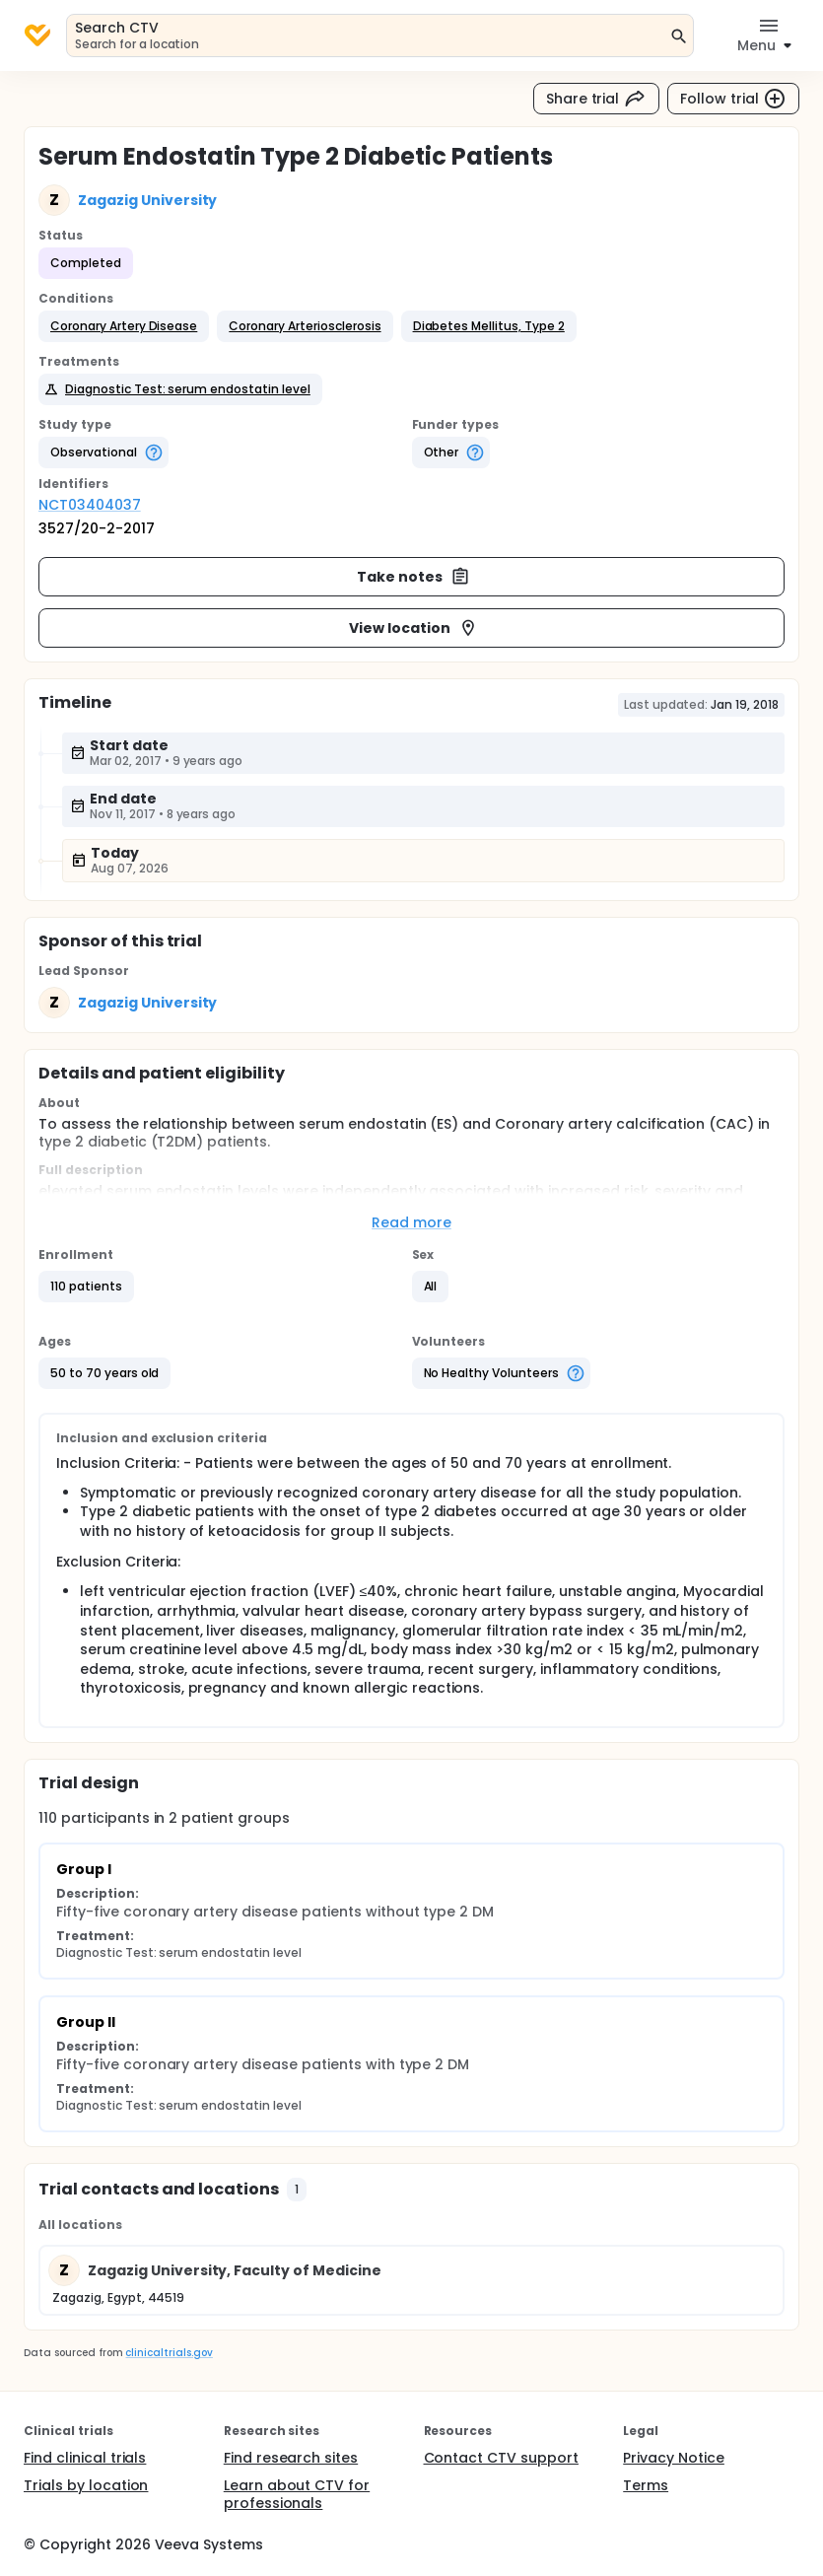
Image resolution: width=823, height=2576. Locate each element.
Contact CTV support (501, 2458)
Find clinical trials (85, 2458)
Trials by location (86, 2485)
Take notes (413, 577)
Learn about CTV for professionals (297, 2494)
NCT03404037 (89, 505)
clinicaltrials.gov (168, 2352)
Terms (645, 2485)
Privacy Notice (673, 2458)
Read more (411, 1222)
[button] (123, 326)
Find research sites (291, 2458)
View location (413, 628)
